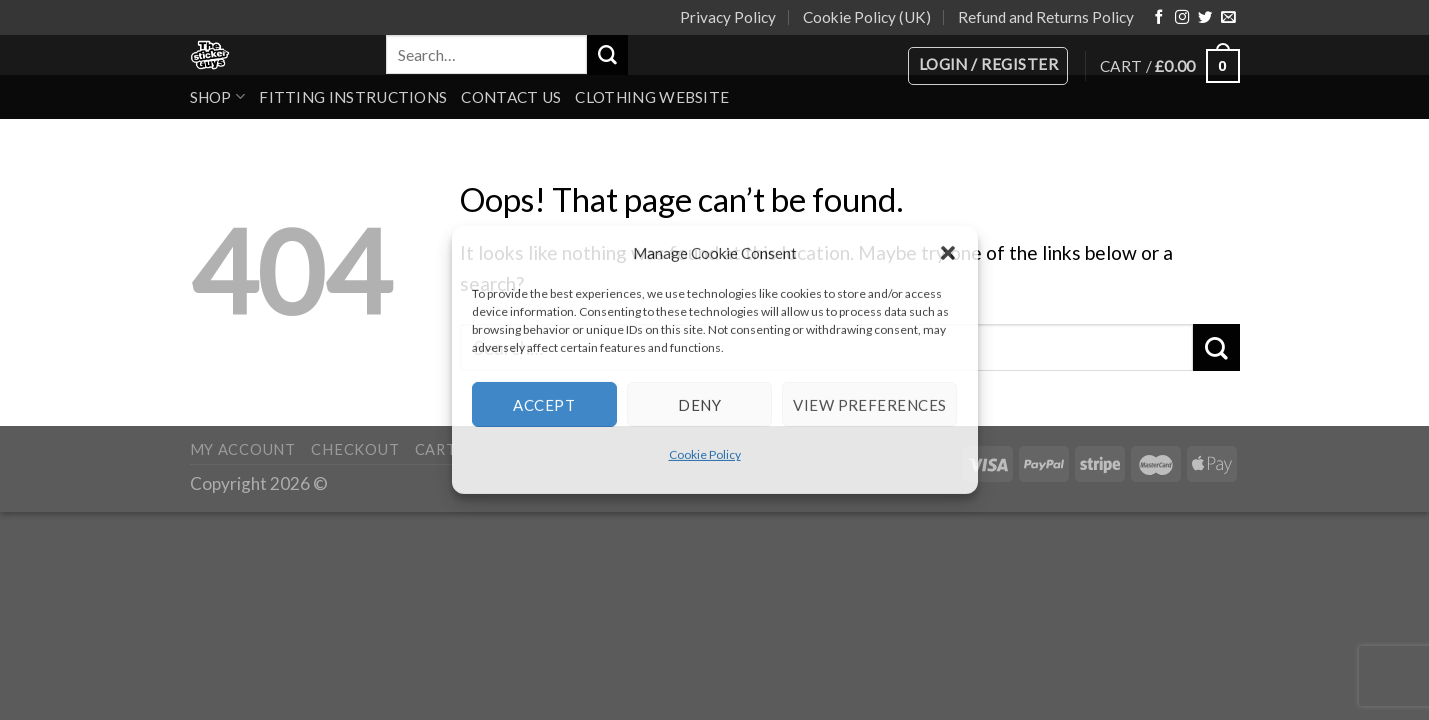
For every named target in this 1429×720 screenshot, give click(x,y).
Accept (544, 404)
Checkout (355, 449)
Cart (436, 449)
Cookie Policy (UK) (867, 17)
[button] (948, 253)
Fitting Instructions (353, 97)
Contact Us (511, 97)
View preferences (869, 404)
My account (243, 449)
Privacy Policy (728, 17)
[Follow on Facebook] (1159, 18)
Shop (218, 96)
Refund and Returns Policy (1046, 17)
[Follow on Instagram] (1182, 18)
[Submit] (607, 55)
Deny (699, 404)
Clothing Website (652, 97)
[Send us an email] (1228, 18)
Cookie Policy (705, 454)
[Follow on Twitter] (1205, 18)
